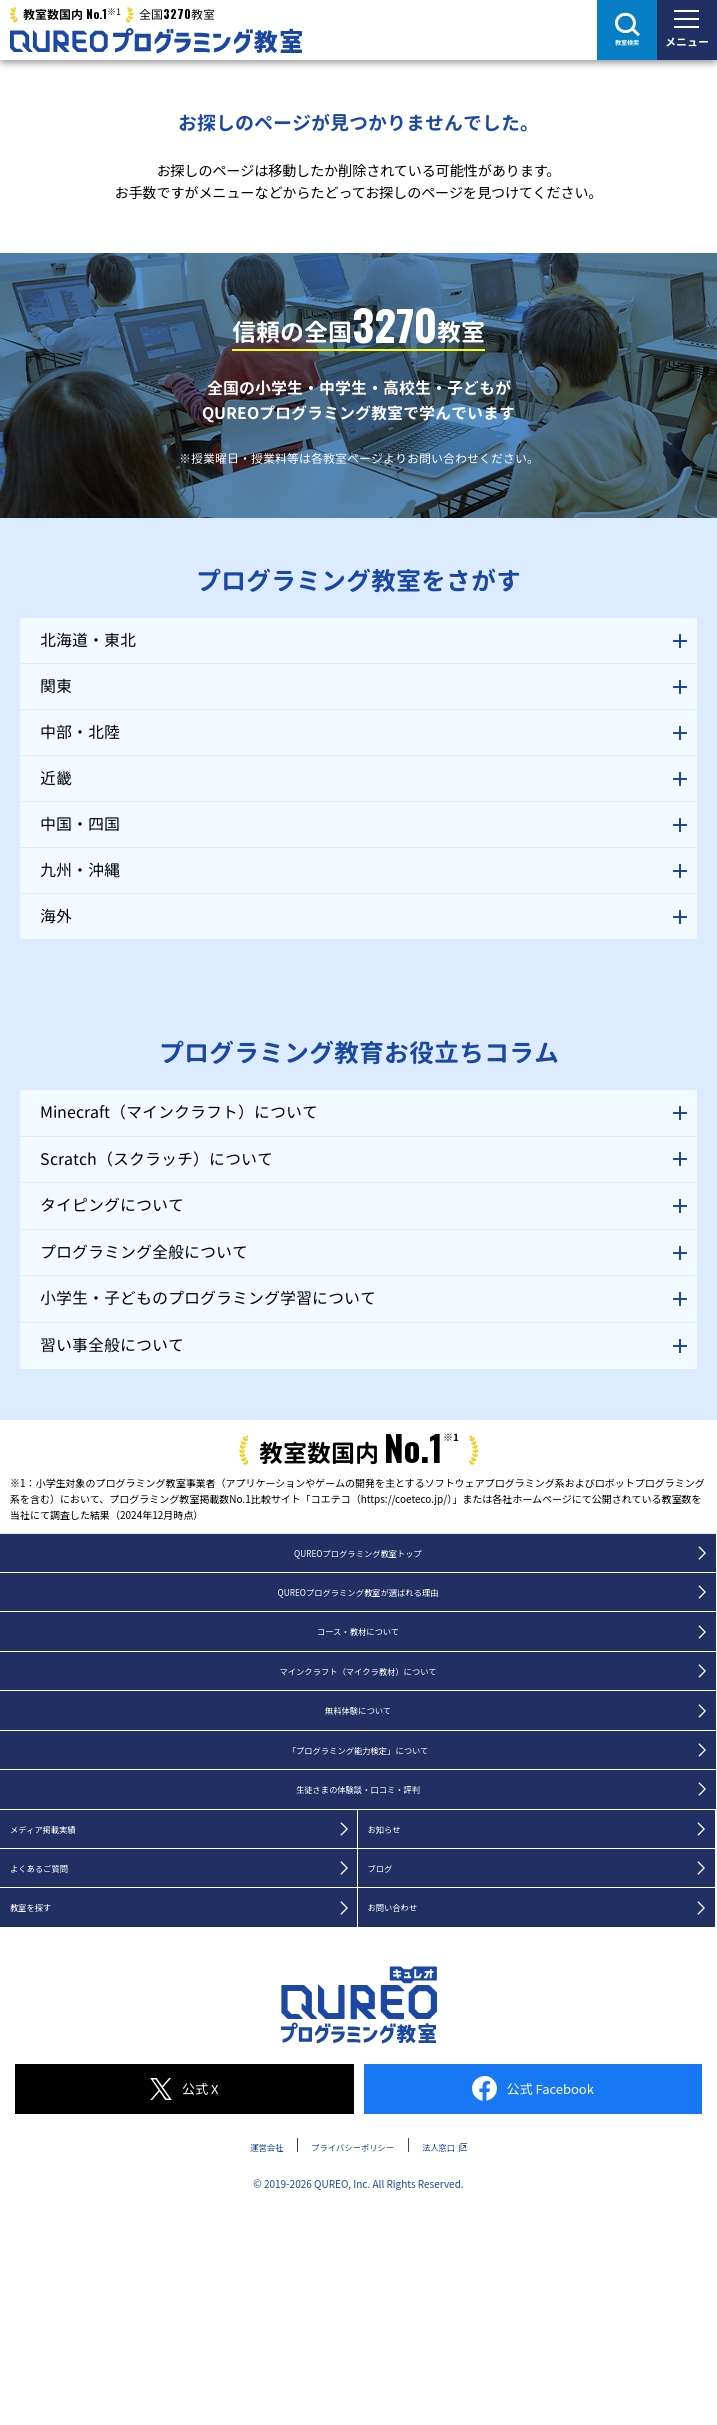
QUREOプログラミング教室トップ (358, 1557)
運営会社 (224, 2231)
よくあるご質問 (59, 1941)
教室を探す (45, 1989)
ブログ (389, 1941)
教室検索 (627, 42)
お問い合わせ (410, 1989)
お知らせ (396, 1893)
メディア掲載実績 (65, 1893)
